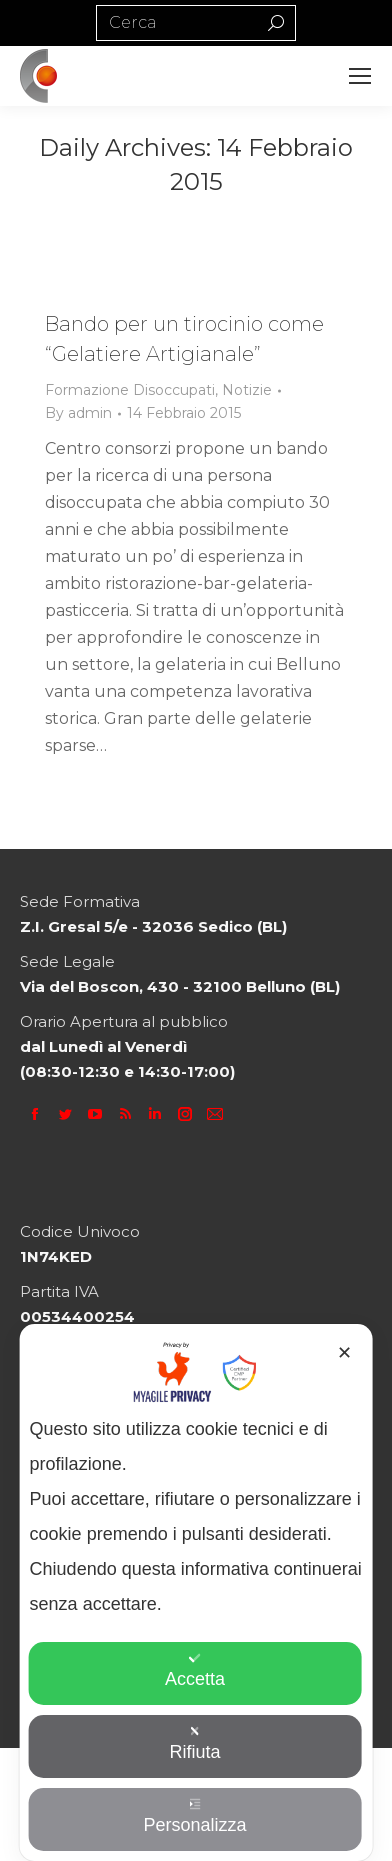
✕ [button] (344, 1353)
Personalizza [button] (194, 1816)
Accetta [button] (195, 1670)
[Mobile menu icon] (360, 76)
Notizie (247, 390)
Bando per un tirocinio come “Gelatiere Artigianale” (184, 339)
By (78, 413)
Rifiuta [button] (194, 1743)
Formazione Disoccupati (130, 390)
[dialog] (196, 1592)
